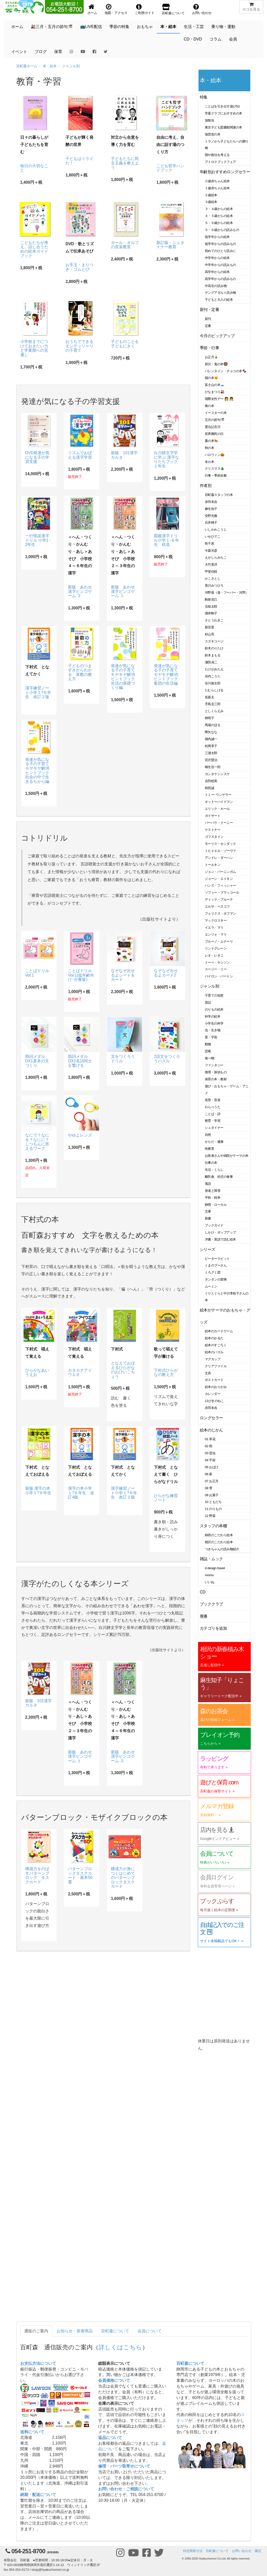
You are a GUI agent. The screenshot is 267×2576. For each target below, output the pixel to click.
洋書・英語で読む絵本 (220, 1239)
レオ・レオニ (214, 955)
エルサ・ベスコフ (217, 906)
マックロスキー (216, 920)
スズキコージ (214, 641)
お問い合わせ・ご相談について (126, 2489)
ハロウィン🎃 (215, 455)
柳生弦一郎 (212, 767)
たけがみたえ (214, 669)
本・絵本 (168, 26)
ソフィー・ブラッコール (222, 892)
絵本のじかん (211, 1430)
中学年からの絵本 (217, 258)
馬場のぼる (212, 725)
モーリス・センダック (220, 844)
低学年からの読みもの (220, 244)
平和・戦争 (212, 1198)
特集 (204, 97)
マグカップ (212, 1359)
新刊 (208, 319)
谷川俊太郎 (212, 683)
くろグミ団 (212, 1272)
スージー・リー (216, 969)
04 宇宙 (210, 1460)
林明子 (209, 718)
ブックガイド (214, 1225)
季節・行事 (209, 348)
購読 (258, 2551)
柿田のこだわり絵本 (219, 1535)
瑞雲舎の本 (212, 134)
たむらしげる (214, 690)
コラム (216, 39)
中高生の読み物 (216, 286)
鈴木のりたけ (214, 648)
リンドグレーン (216, 948)
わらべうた (212, 1107)
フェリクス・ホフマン (220, 913)
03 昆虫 (210, 1453)
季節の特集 (119, 26)
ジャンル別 (71, 66)
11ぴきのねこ (214, 1401)
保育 (58, 51)
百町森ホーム (26, 66)
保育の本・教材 (216, 1079)
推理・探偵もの (216, 1072)
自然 (208, 1135)
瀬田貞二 (211, 662)
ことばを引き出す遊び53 (222, 106)
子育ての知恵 (214, 995)
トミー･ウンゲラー (218, 795)
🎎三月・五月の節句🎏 (52, 26)
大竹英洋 (211, 564)
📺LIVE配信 (91, 26)
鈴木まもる (212, 655)
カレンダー (212, 1394)
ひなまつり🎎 (215, 392)
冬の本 (209, 462)
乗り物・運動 (223, 26)
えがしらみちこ (216, 557)
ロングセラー (211, 1418)
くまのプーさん (216, 1265)
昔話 (208, 1002)
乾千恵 (209, 543)
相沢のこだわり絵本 (219, 1542)
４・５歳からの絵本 (219, 216)
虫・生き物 (212, 1030)
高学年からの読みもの (220, 279)
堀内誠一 (211, 739)
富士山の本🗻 (215, 385)
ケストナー (212, 830)
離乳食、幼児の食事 (219, 1177)
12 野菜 (210, 1516)
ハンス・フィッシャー (220, 885)
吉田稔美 (211, 781)
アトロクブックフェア (220, 162)
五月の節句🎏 (215, 420)
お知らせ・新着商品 (75, 2331)
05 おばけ (212, 1467)
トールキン (212, 865)
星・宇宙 (211, 1037)
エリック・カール (217, 809)
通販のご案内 (36, 2331)
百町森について (115, 2331)
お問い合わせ (242, 2551)
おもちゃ (145, 26)
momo (209, 1575)
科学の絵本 (212, 1016)
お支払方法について (38, 2363)
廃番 (204, 1616)
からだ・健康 (214, 1142)
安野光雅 (211, 516)
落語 (208, 1184)
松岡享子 (211, 746)
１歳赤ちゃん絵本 (217, 188)
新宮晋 (209, 627)
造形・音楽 (212, 1100)
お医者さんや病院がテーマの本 (227, 1156)
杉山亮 (209, 634)
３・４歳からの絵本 (219, 209)
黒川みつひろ (214, 585)
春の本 (209, 406)
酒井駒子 (211, 613)
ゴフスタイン (214, 837)
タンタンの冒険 (216, 1279)
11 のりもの (213, 1509)
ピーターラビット (217, 1259)
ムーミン (211, 1286)
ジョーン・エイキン (219, 879)
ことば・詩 (212, 1114)
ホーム (17, 26)
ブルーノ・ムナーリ (219, 941)
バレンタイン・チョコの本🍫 (225, 371)
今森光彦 (211, 550)
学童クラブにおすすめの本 (223, 113)
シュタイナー (214, 1128)
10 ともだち (213, 1502)
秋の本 (209, 448)
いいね (209, 1582)
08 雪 (208, 1488)
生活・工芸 (194, 26)
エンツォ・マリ (216, 934)
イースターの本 (216, 413)
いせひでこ (212, 536)
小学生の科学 (214, 1023)
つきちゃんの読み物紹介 (222, 1549)
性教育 (209, 1149)
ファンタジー (214, 1065)
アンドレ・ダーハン (219, 858)
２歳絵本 (211, 195)
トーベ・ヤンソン (217, 962)
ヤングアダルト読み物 (220, 292)
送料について (32, 2432)
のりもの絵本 (214, 1009)
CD (202, 1592)
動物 (208, 1044)
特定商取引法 (193, 2551)
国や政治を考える (217, 155)
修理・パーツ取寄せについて (124, 2466)
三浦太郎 (211, 753)
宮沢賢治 (211, 760)
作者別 (206, 485)
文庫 (208, 1211)
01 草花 (210, 1439)
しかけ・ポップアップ (220, 1232)
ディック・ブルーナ (219, 899)
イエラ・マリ (214, 927)
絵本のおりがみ (216, 1387)
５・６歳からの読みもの (222, 230)
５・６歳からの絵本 (219, 223)
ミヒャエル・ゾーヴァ (220, 851)
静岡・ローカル (216, 1205)
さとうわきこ (214, 620)
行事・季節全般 (216, 475)
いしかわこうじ (216, 529)
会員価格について (114, 2380)
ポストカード (214, 1380)
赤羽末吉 (211, 502)
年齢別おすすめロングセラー (225, 172)
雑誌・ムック (211, 1559)
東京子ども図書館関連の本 (223, 127)
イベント (19, 51)
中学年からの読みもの (220, 265)
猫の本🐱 (211, 378)
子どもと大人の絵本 (219, 299)
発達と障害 (212, 1191)
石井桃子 (211, 522)
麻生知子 (211, 509)
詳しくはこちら (120, 2347)
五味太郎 (211, 606)
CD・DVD (193, 39)
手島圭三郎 (212, 704)
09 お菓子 (212, 1495)
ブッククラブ (211, 1604)
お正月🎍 (211, 357)
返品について (110, 2438)
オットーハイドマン (219, 802)
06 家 (208, 1474)
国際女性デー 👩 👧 (219, 399)
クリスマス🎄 (215, 468)
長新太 (209, 697)
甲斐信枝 (211, 571)
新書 (208, 1218)
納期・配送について (38, 2495)
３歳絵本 (211, 202)
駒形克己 (211, 599)
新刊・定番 (209, 309)
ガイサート (212, 816)
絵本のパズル (214, 1352)
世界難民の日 (214, 434)
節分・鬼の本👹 (216, 364)
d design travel (215, 1568)
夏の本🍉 (211, 441)
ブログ (41, 51)
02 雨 (208, 1446)
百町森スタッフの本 (219, 495)
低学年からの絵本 (217, 237)
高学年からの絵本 (217, 272)
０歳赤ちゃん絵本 (217, 181)
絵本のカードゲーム (219, 1331)
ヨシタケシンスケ (217, 774)
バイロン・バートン (219, 976)
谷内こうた (212, 676)
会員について (150, 2331)
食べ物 (209, 1058)
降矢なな (211, 732)
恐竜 (208, 1051)
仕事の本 (211, 1163)
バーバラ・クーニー (219, 823)
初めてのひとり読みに (220, 251)
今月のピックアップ (217, 336)
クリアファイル (216, 1366)
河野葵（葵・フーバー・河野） (227, 592)
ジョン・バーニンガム (220, 872)
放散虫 (209, 120)
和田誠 (209, 788)
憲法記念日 (212, 427)
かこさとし (212, 578)
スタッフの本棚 (213, 1526)
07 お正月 (212, 1481)
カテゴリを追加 (213, 1628)
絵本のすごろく (216, 1345)
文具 (208, 1373)
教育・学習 (212, 1121)
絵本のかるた (214, 1338)
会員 (233, 39)
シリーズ (207, 1249)
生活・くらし (214, 1170)
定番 (208, 326)
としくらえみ (214, 711)
